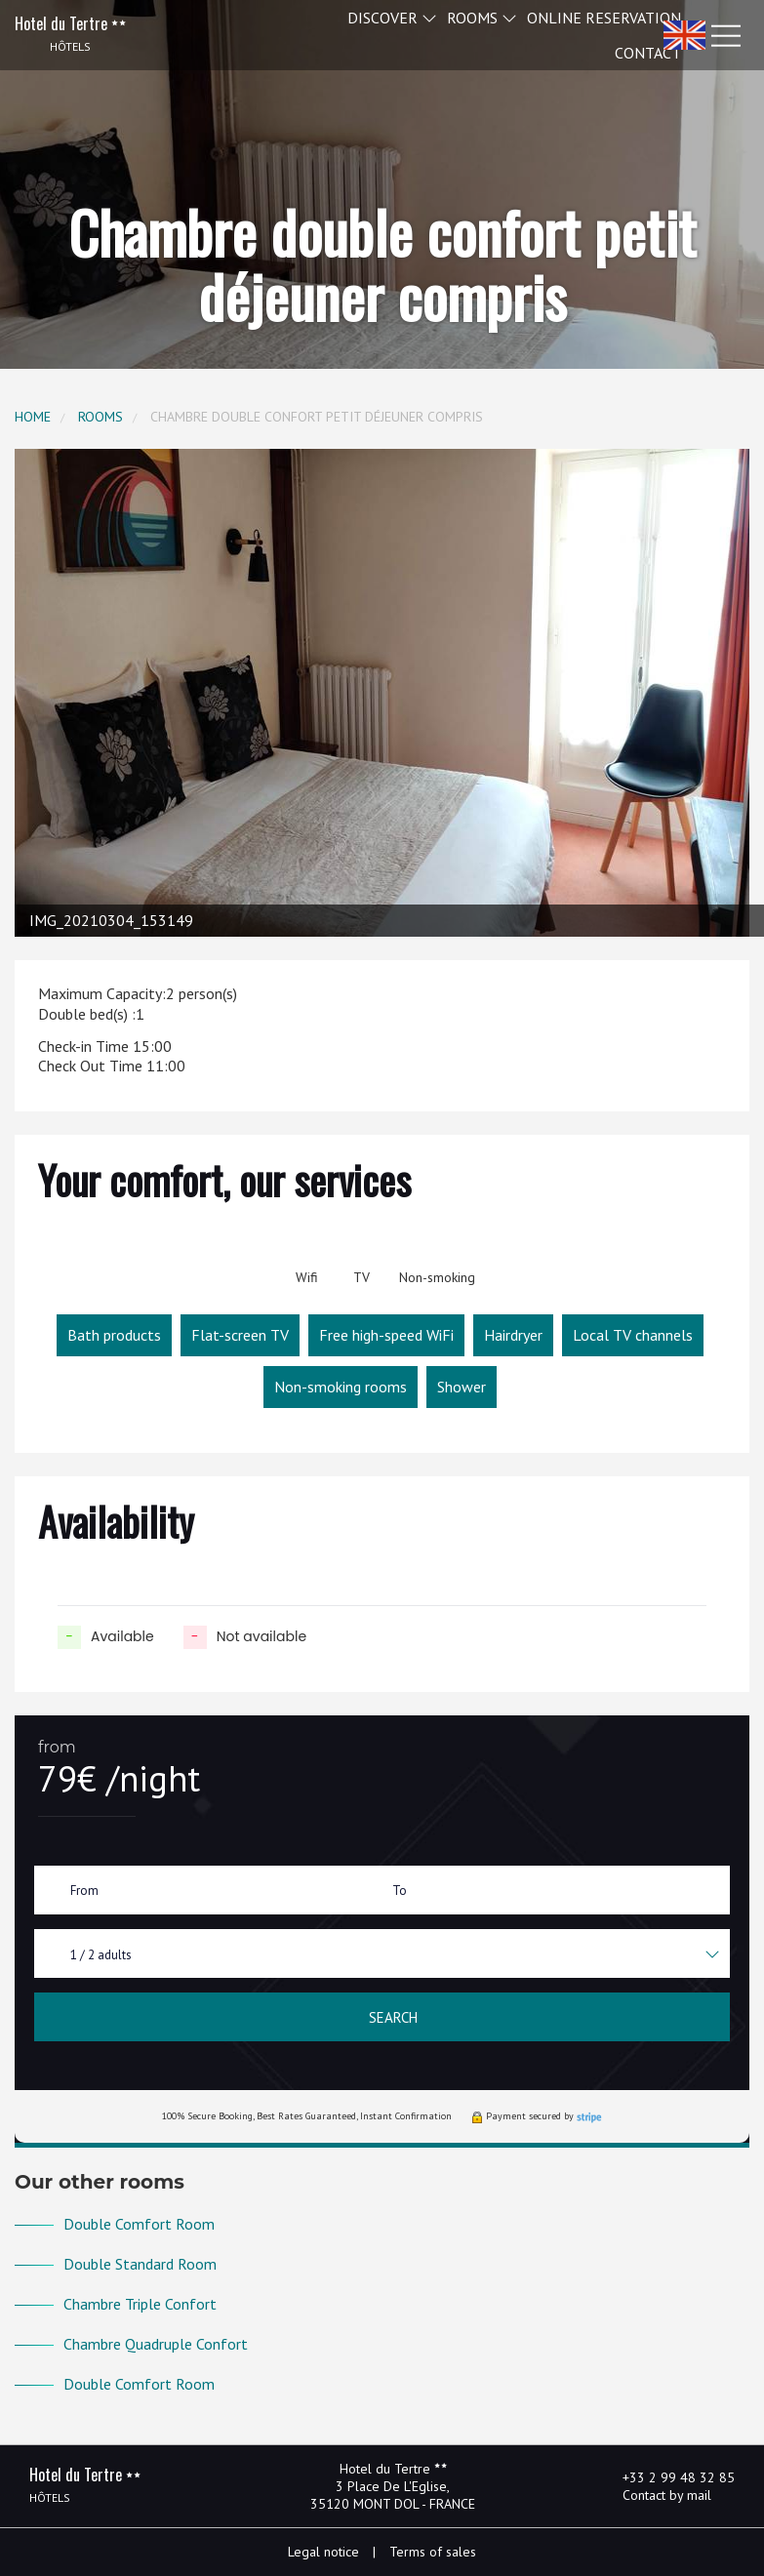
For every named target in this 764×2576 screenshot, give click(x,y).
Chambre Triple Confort (140, 2304)
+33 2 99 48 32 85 (667, 2477)
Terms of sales (432, 2551)
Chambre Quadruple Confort (155, 2344)
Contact (648, 52)
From (84, 1890)
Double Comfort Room (139, 2224)
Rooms (100, 416)
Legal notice (323, 2551)
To (399, 1890)
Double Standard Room (140, 2264)
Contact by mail (655, 2495)
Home (33, 416)
